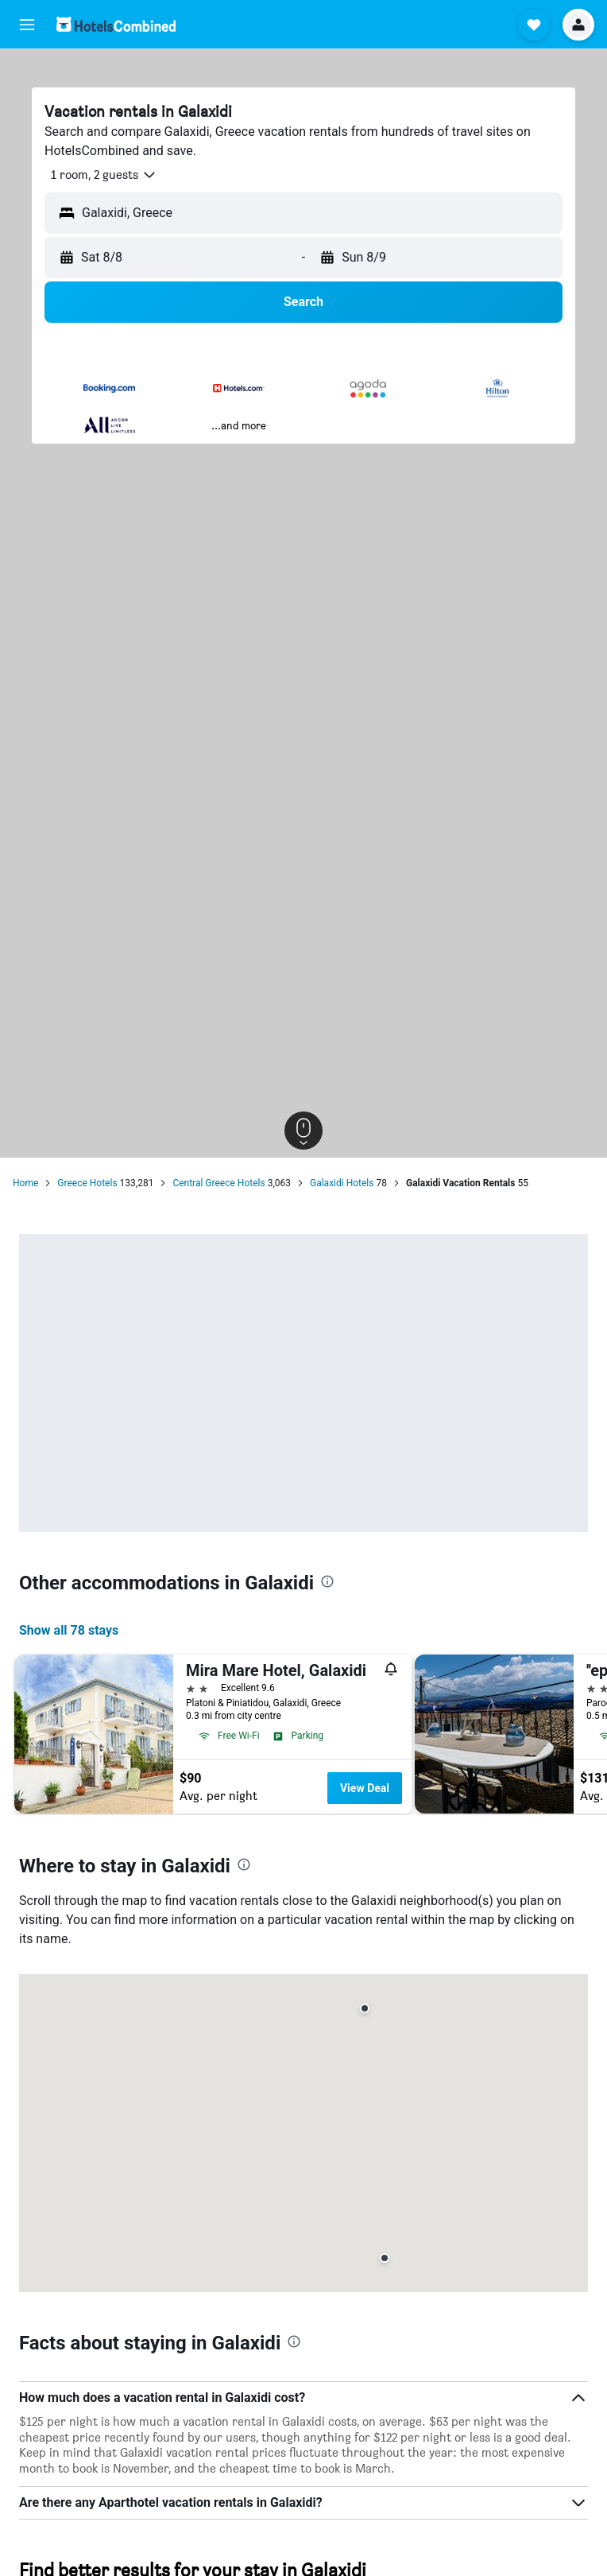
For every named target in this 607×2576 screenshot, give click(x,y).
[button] (27, 24)
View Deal (364, 1788)
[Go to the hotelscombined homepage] (116, 24)
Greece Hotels (87, 1183)
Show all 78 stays (68, 1630)
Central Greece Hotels (218, 1183)
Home (25, 1183)
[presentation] (327, 1581)
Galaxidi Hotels (341, 1183)
